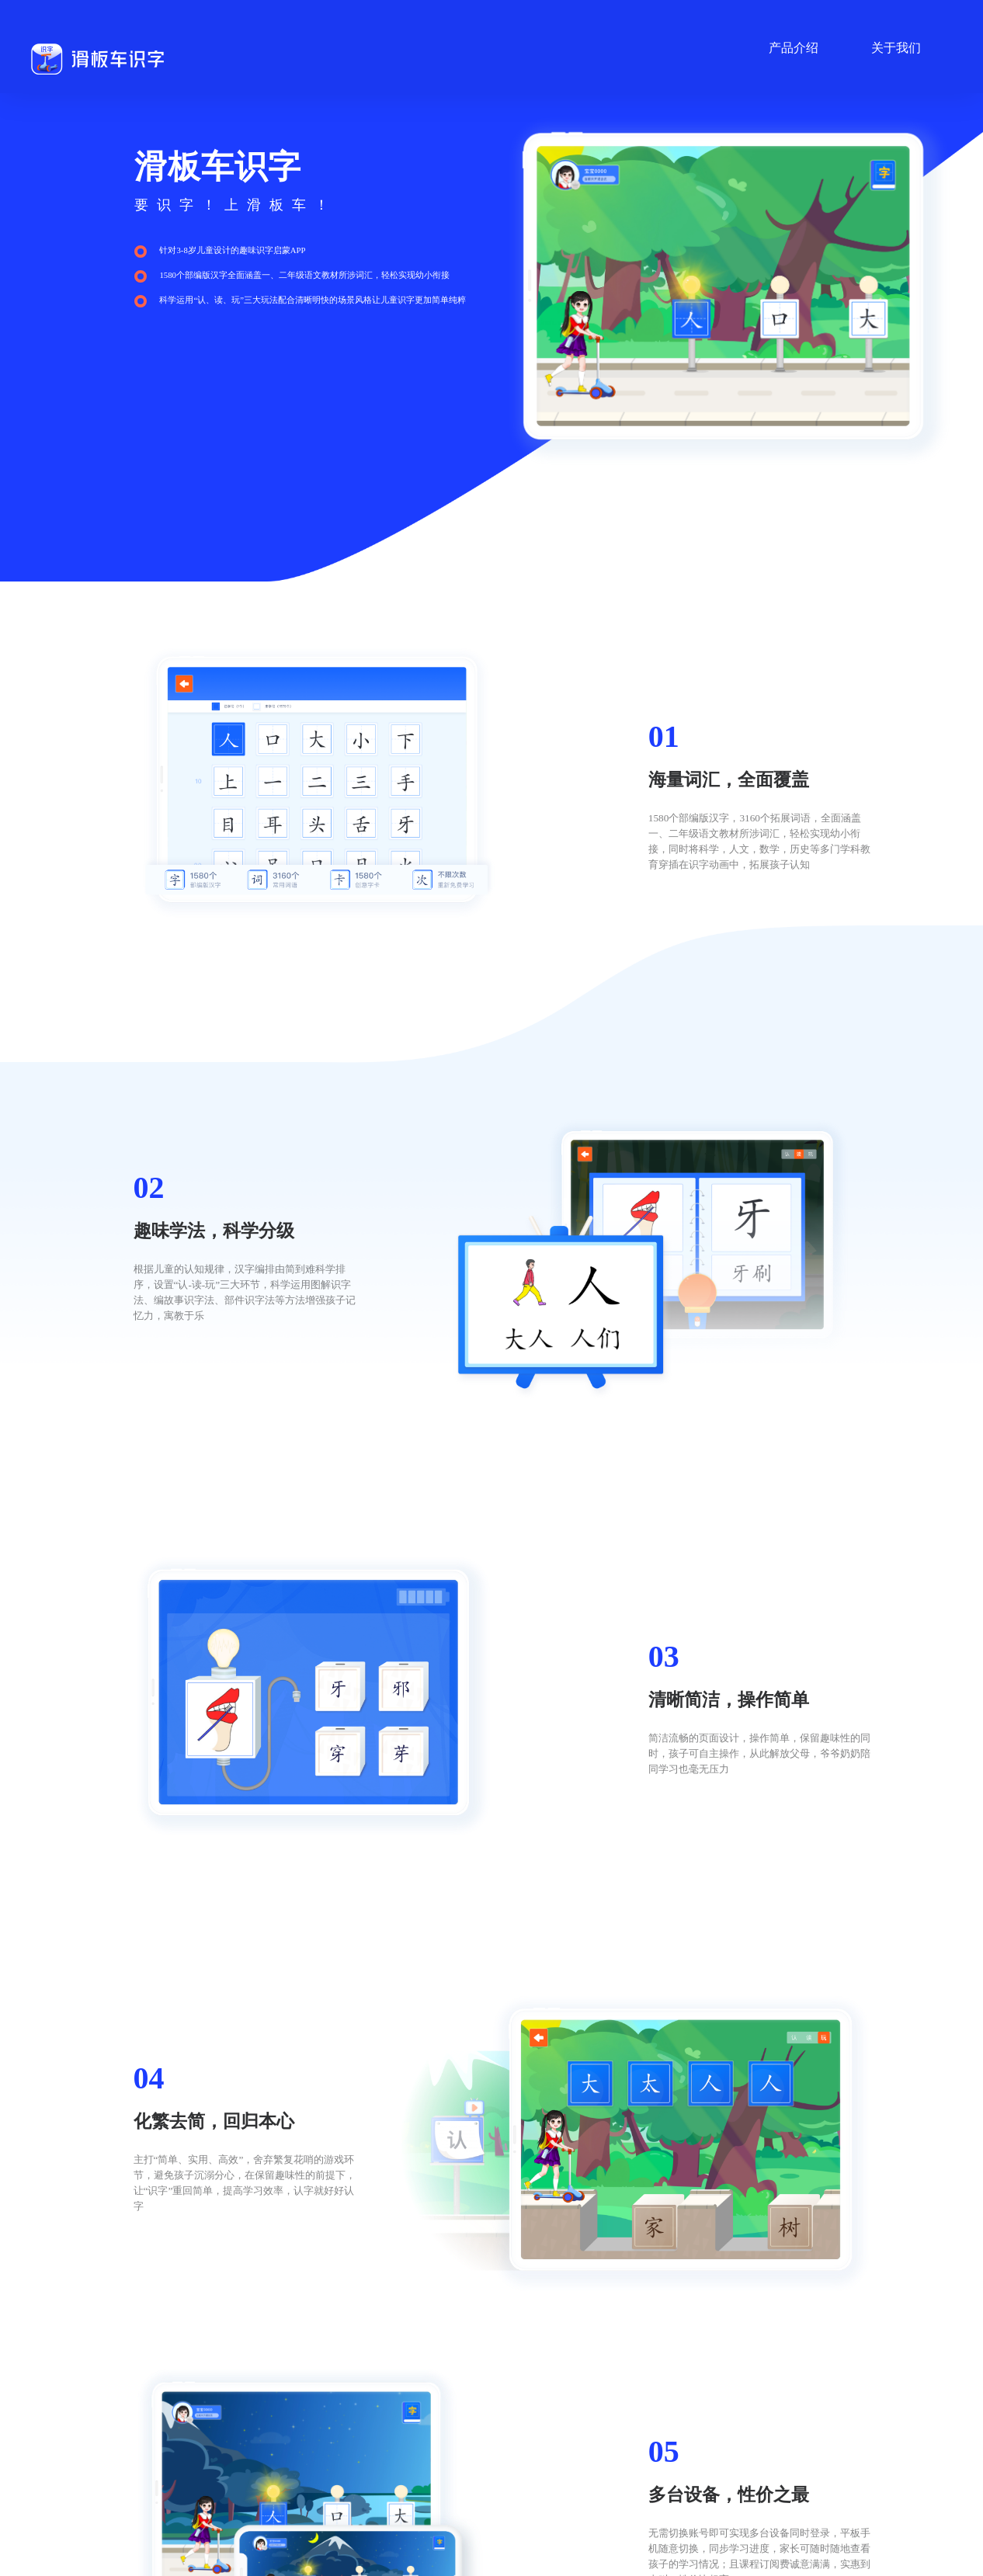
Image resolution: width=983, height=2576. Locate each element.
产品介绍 (793, 47)
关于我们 (896, 47)
